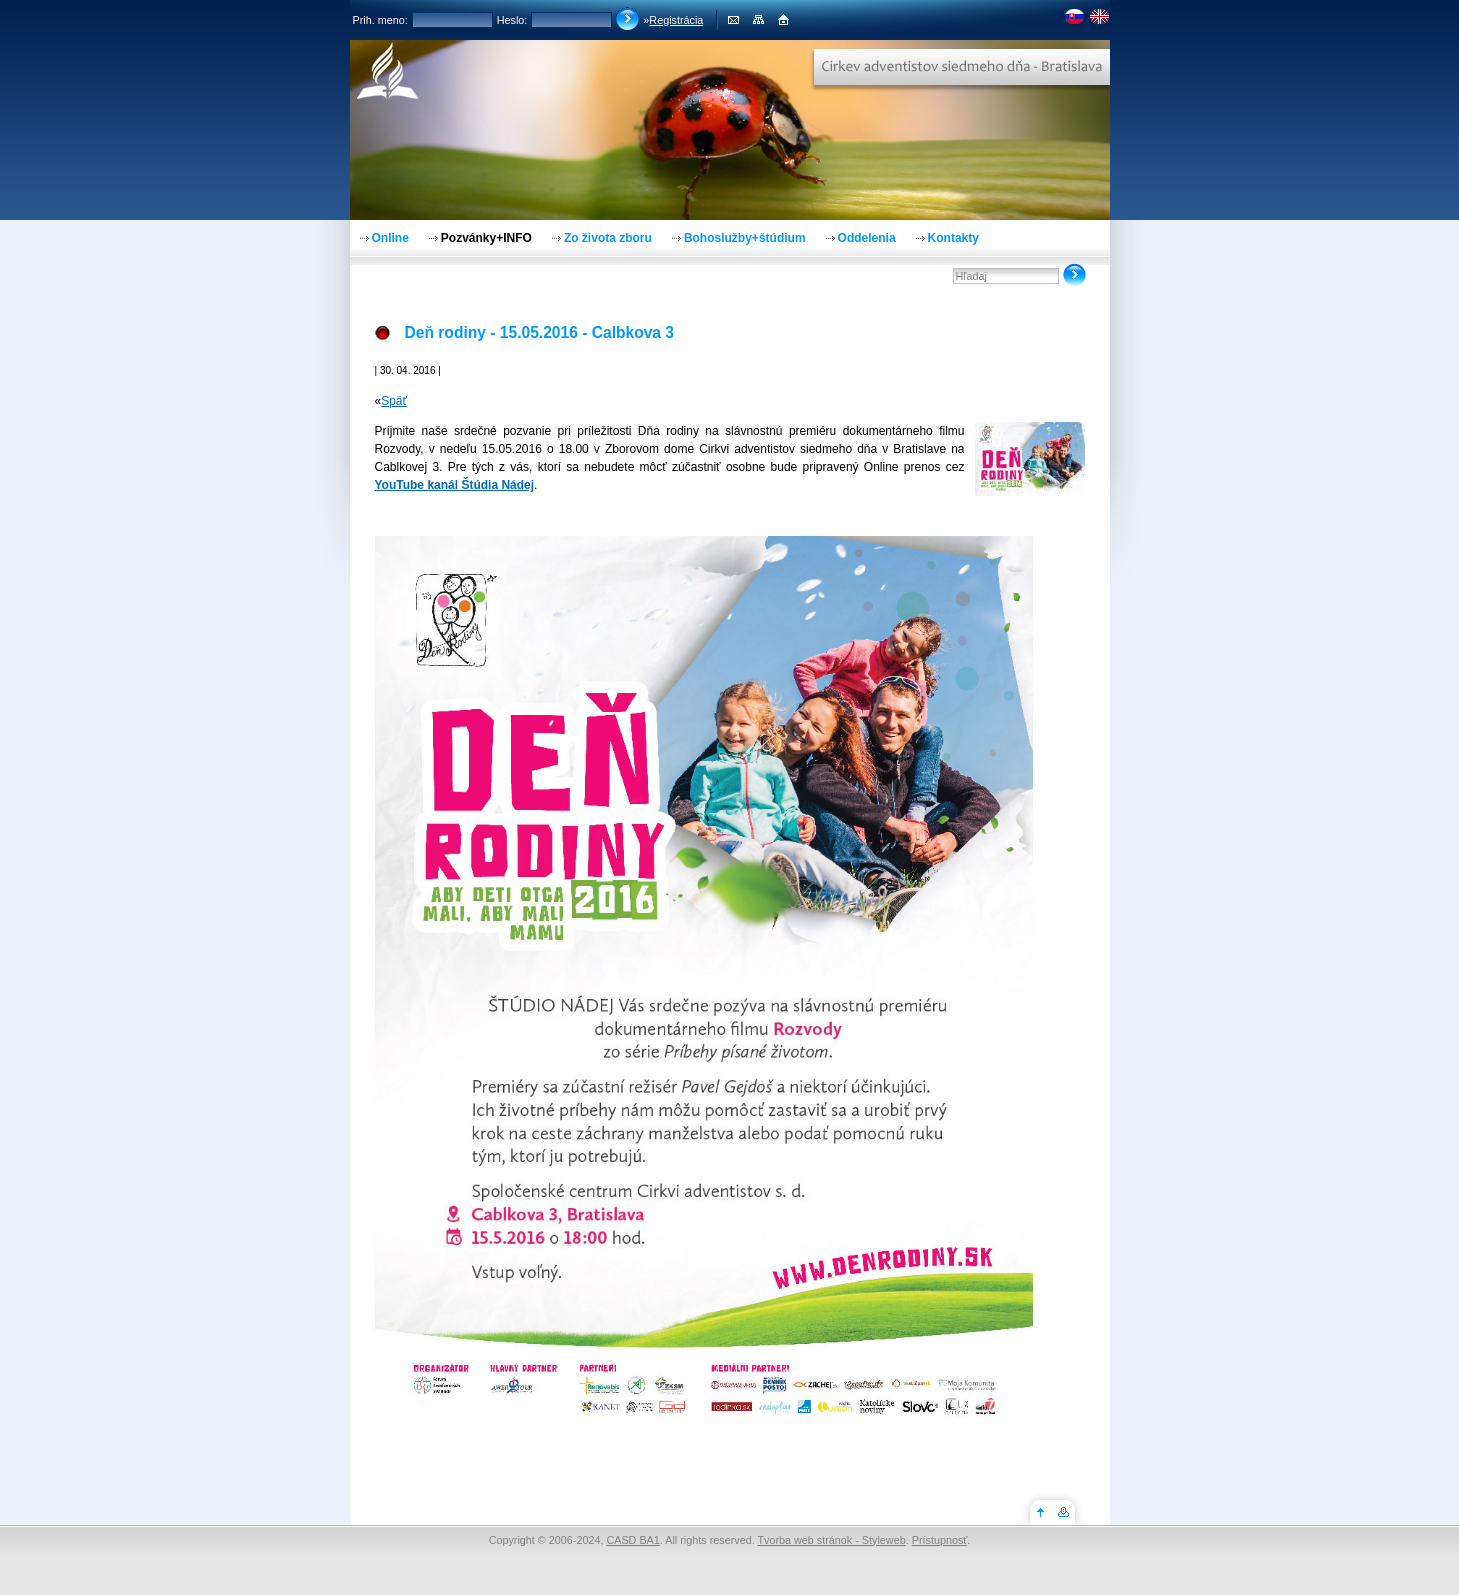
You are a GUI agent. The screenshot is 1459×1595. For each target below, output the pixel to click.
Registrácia (676, 20)
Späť (394, 401)
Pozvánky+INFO (486, 238)
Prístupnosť (940, 1540)
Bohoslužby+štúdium (745, 238)
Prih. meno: (380, 20)
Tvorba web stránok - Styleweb (831, 1540)
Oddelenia (867, 238)
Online (390, 238)
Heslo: (512, 20)
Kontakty (953, 238)
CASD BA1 (632, 1540)
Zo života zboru (608, 238)
